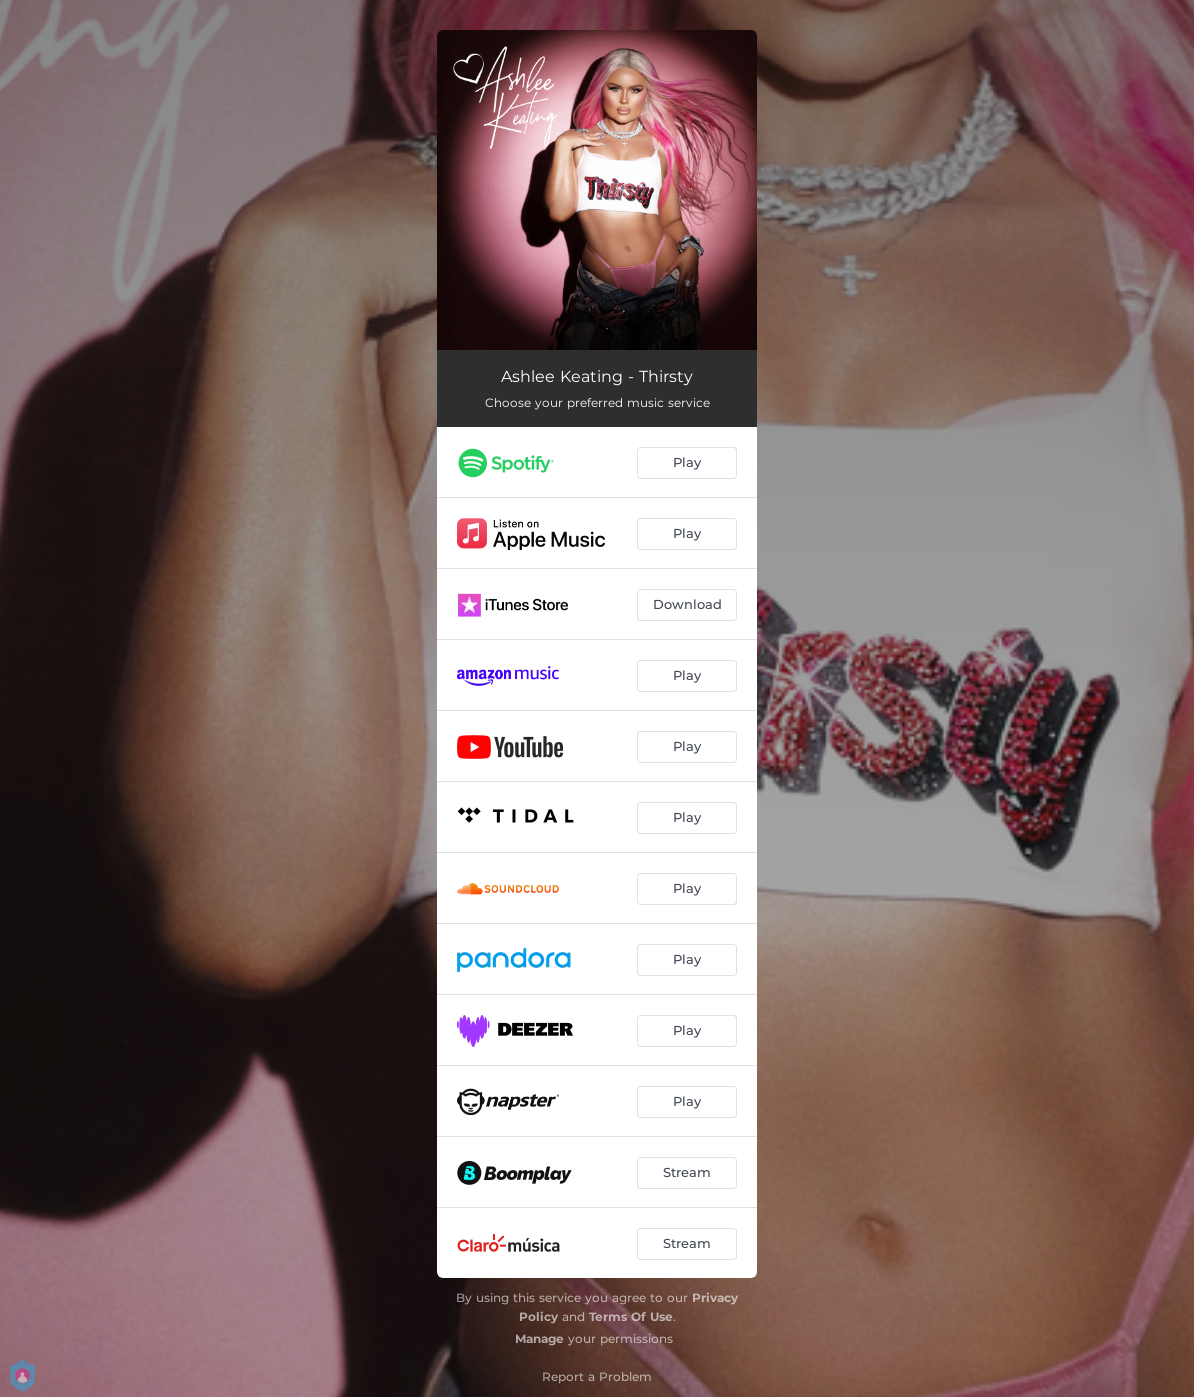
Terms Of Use (631, 1316)
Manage (539, 1338)
